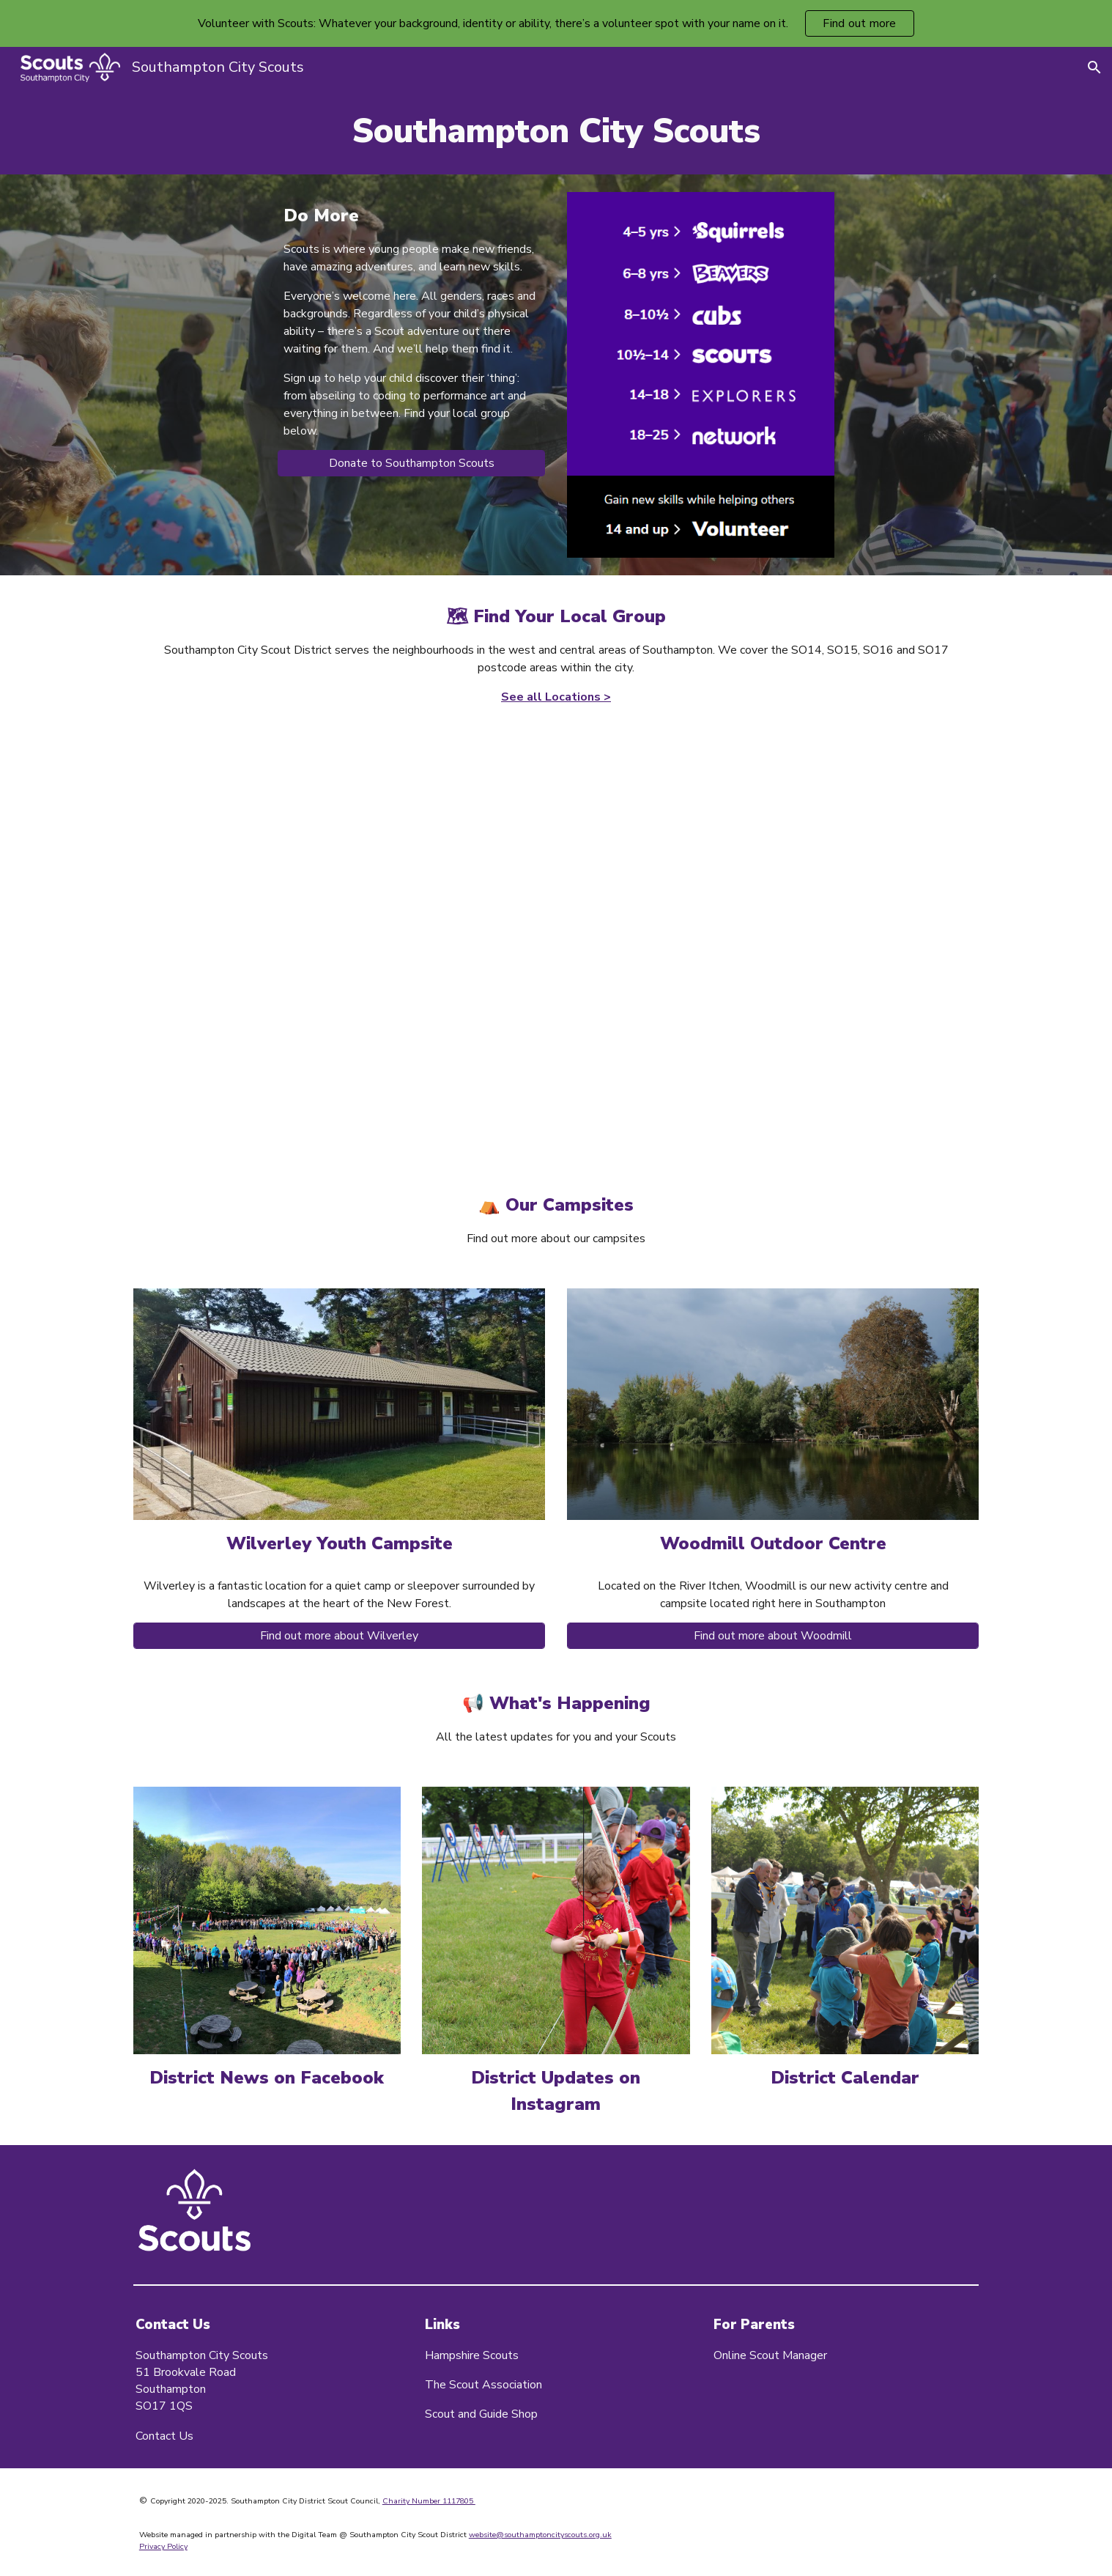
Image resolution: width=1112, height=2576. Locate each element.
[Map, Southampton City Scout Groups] (556, 933)
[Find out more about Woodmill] (773, 1636)
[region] (556, 23)
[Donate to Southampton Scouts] (411, 463)
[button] (1094, 67)
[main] (556, 131)
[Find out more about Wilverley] (339, 1636)
